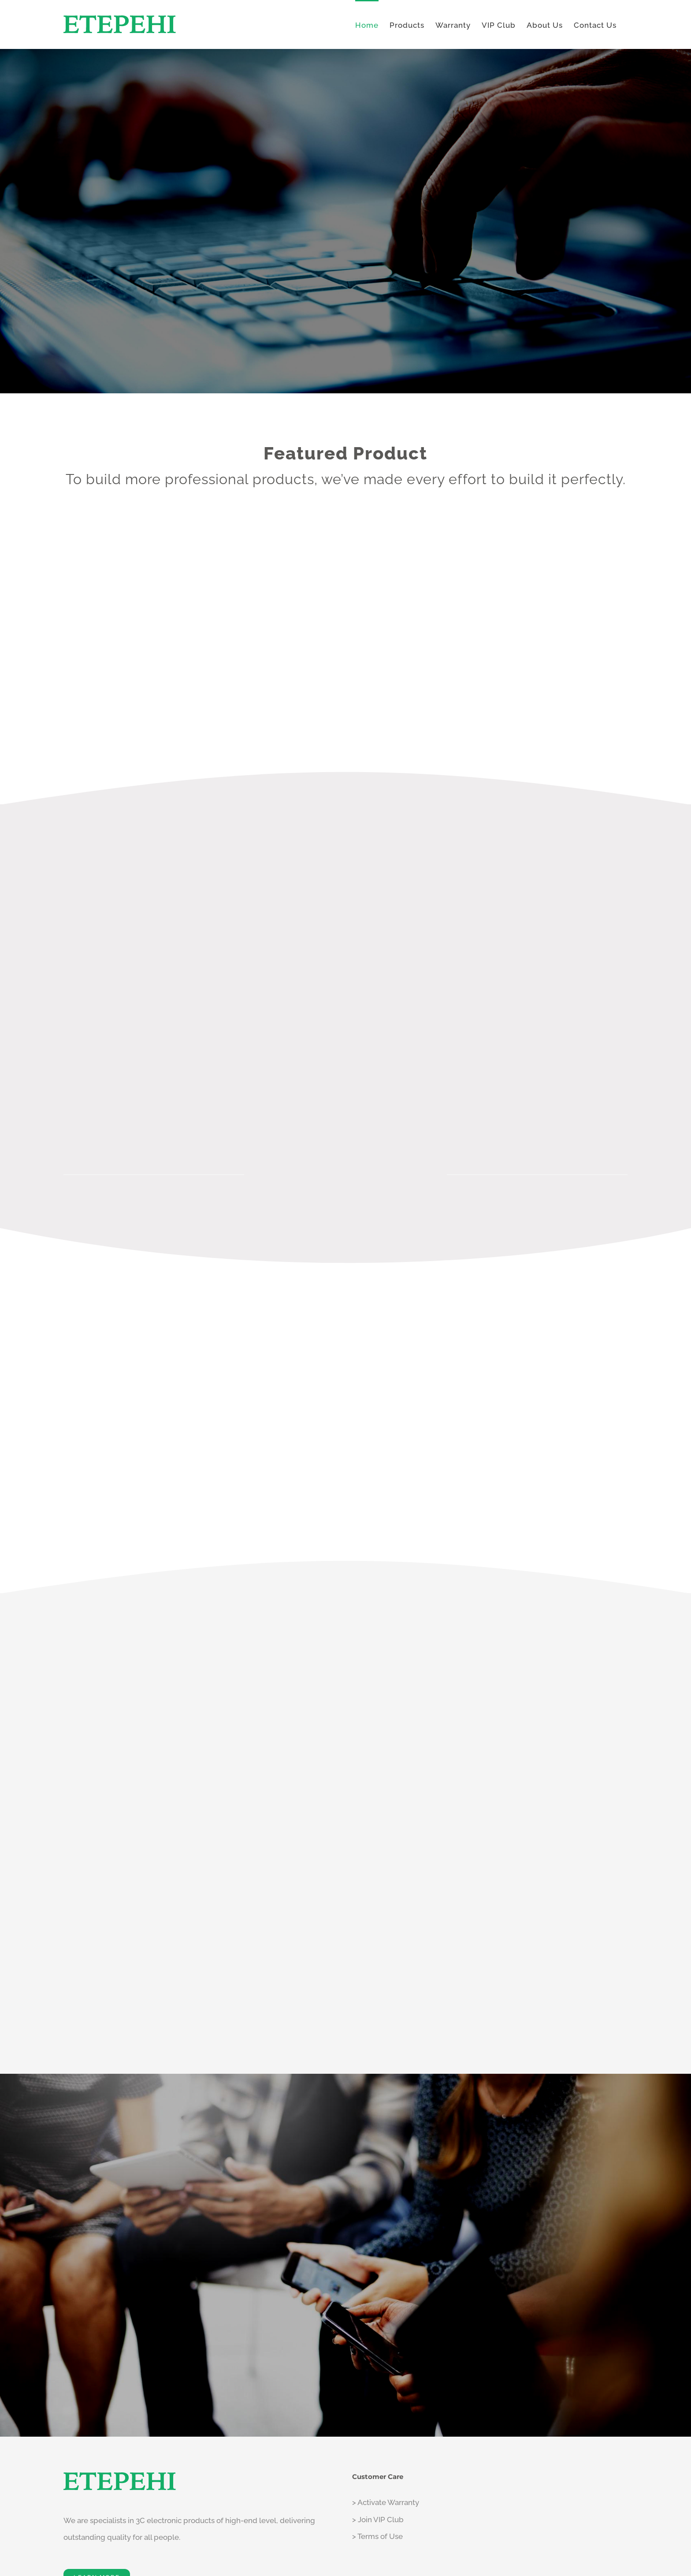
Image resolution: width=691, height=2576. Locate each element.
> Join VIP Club (378, 2519)
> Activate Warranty (385, 2502)
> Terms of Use (377, 2536)
